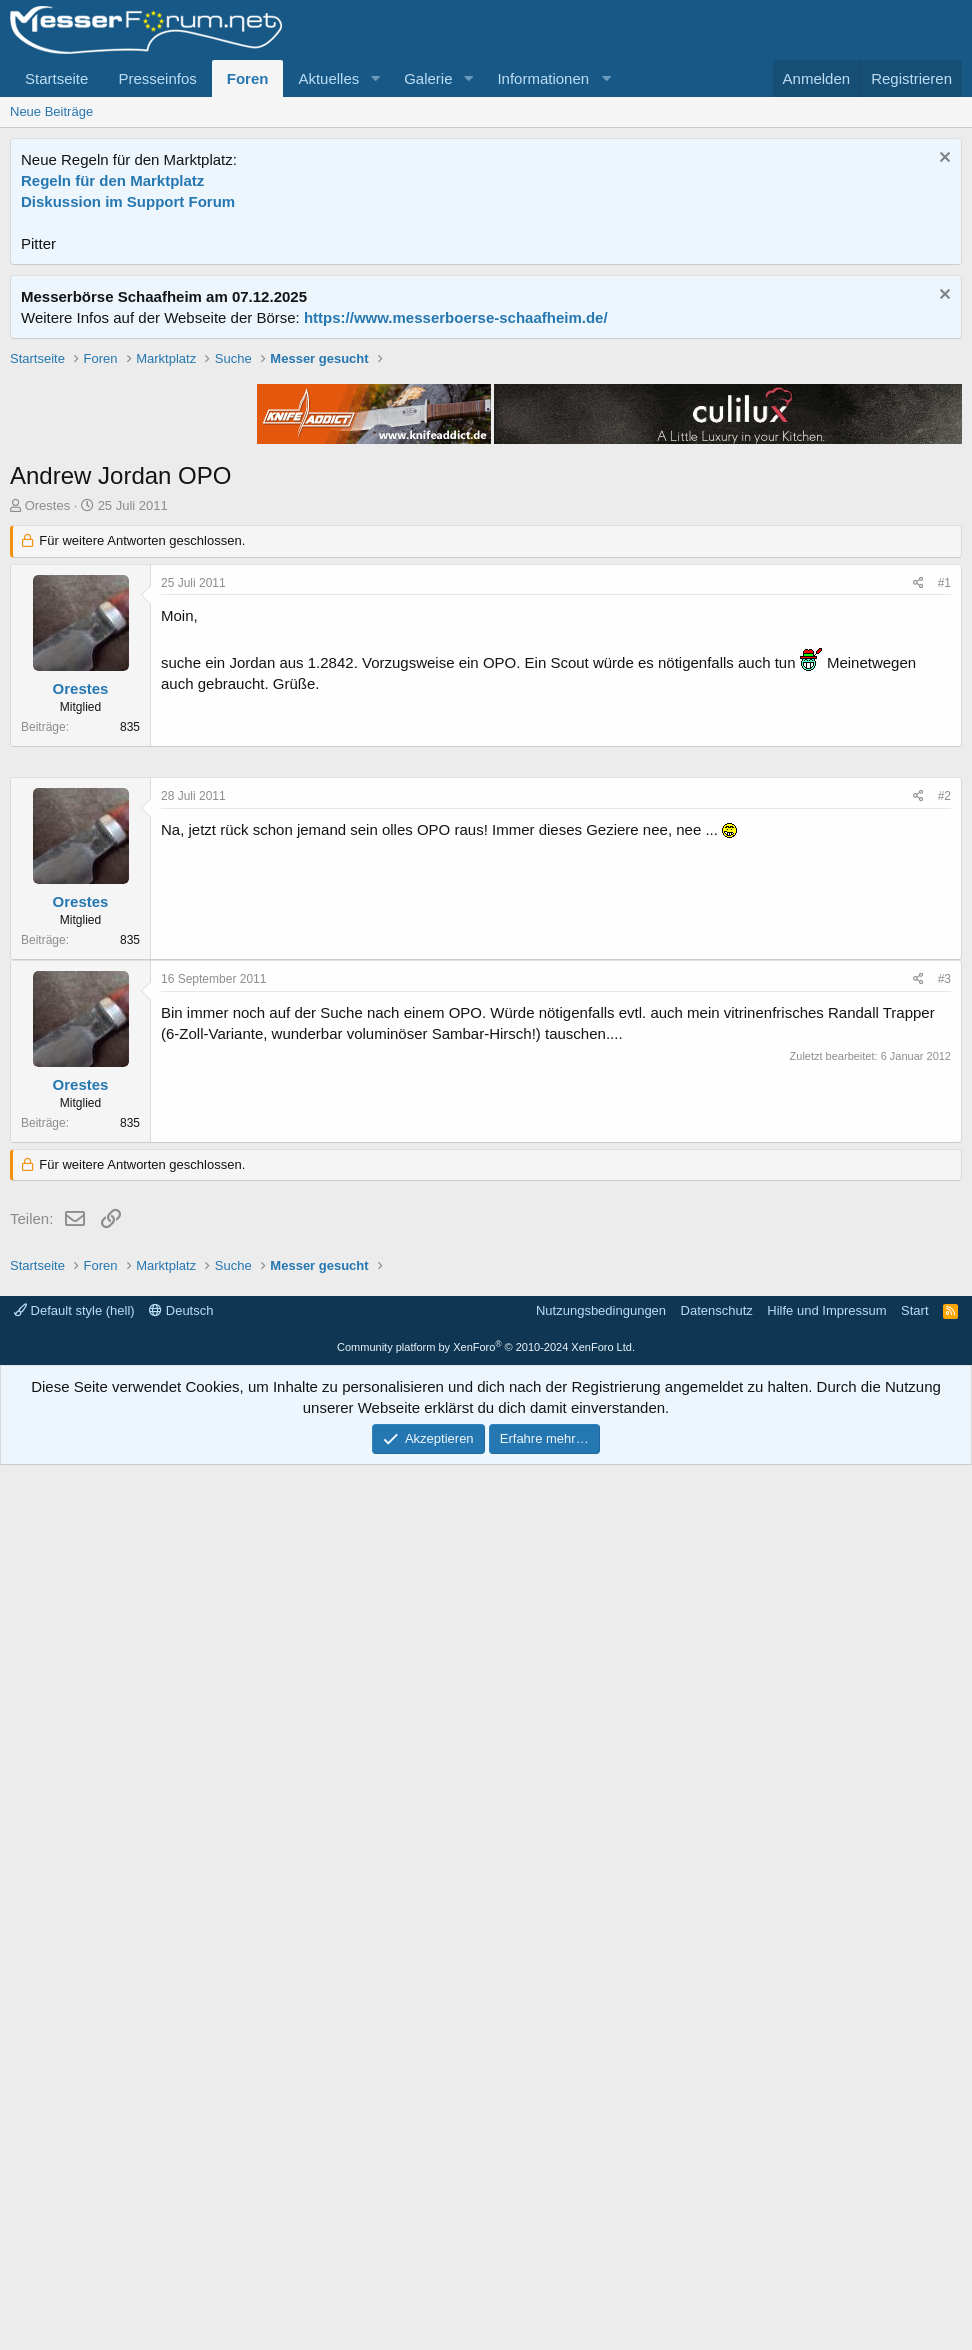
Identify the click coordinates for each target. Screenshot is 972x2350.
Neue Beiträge (51, 111)
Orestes (48, 790)
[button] (375, 78)
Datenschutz (717, 2195)
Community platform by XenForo (486, 2232)
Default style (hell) (74, 2195)
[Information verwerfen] (942, 159)
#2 (944, 1396)
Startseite (56, 78)
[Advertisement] (486, 489)
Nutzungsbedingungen (601, 2195)
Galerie (428, 78)
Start (914, 2195)
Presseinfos (157, 78)
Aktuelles (328, 78)
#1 (944, 868)
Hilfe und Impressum (826, 2195)
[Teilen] (918, 868)
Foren (248, 78)
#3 (944, 1579)
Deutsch (181, 2195)
